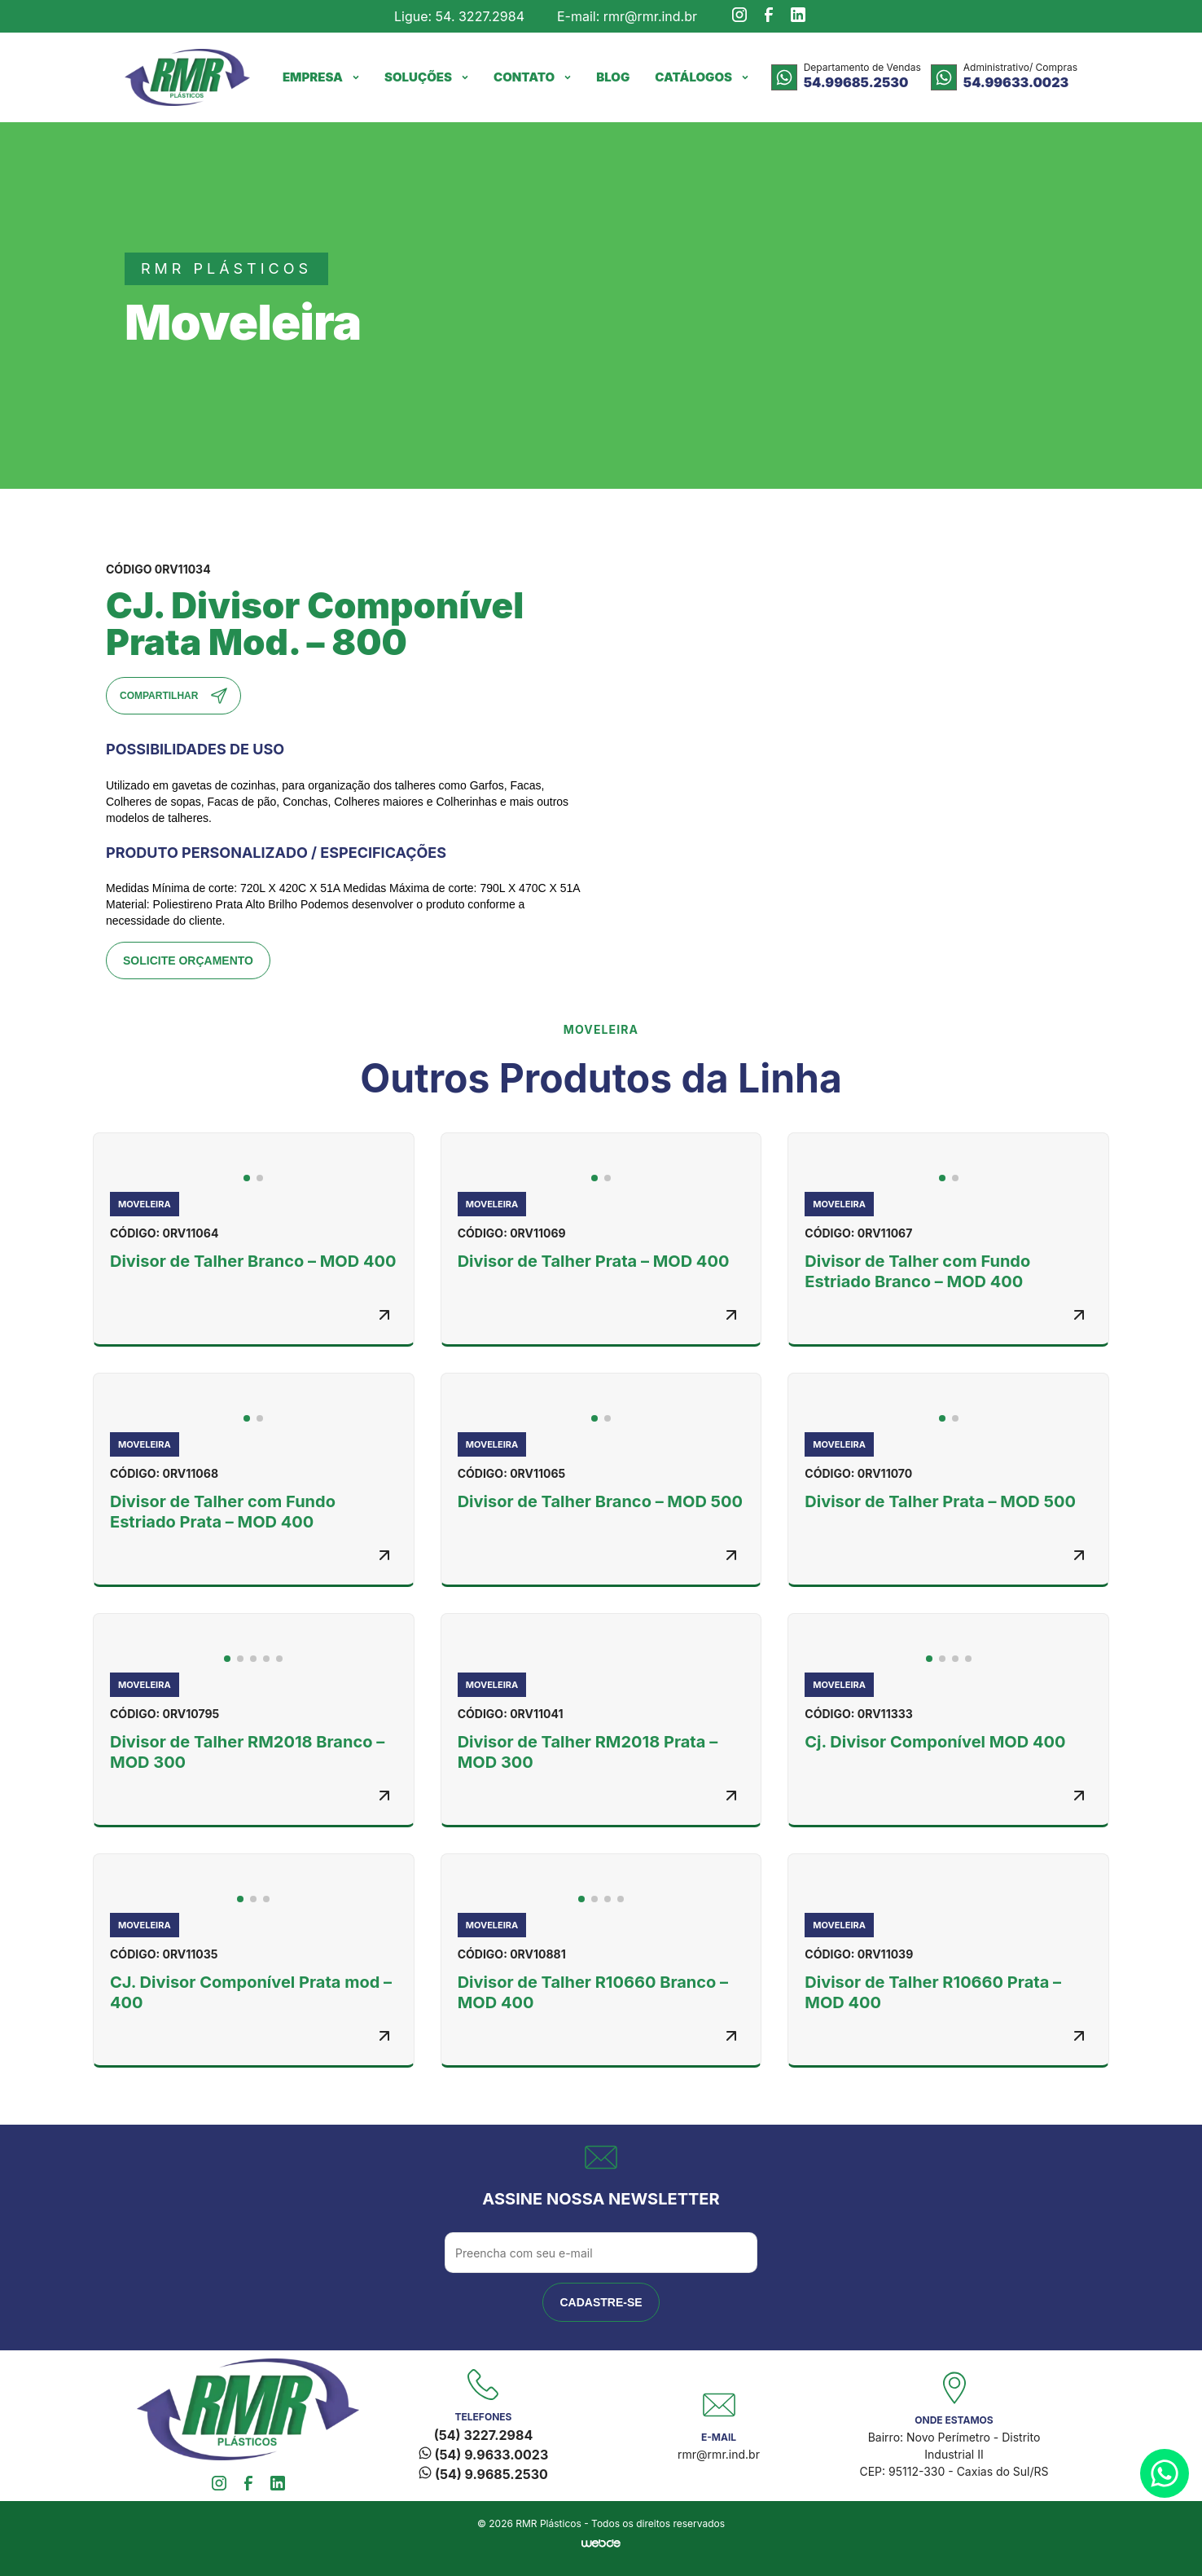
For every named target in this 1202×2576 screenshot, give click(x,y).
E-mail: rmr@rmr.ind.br (627, 16)
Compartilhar (173, 696)
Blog (613, 77)
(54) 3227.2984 (483, 2435)
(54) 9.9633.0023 (483, 2454)
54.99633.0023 (1015, 82)
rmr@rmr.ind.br (719, 2454)
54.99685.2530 (856, 82)
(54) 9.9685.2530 (483, 2474)
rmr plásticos (226, 268)
